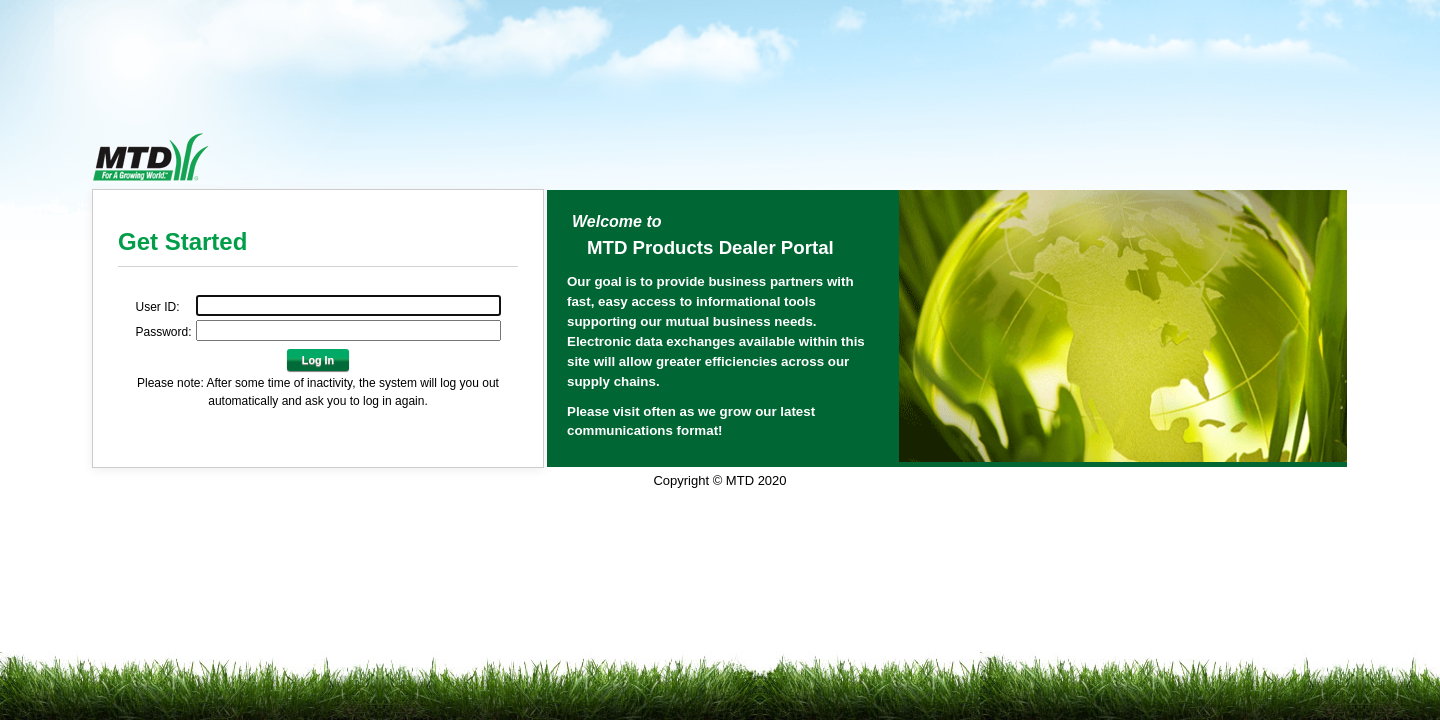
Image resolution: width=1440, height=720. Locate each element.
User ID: (157, 307)
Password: (163, 332)
